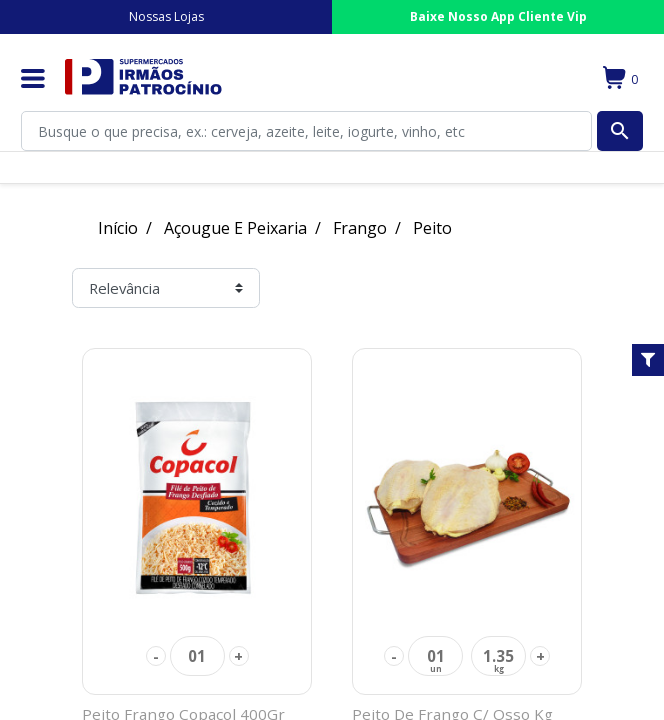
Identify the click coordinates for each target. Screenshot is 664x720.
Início (118, 228)
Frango (360, 228)
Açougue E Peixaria (235, 228)
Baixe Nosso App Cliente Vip (498, 16)
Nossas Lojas (166, 16)
